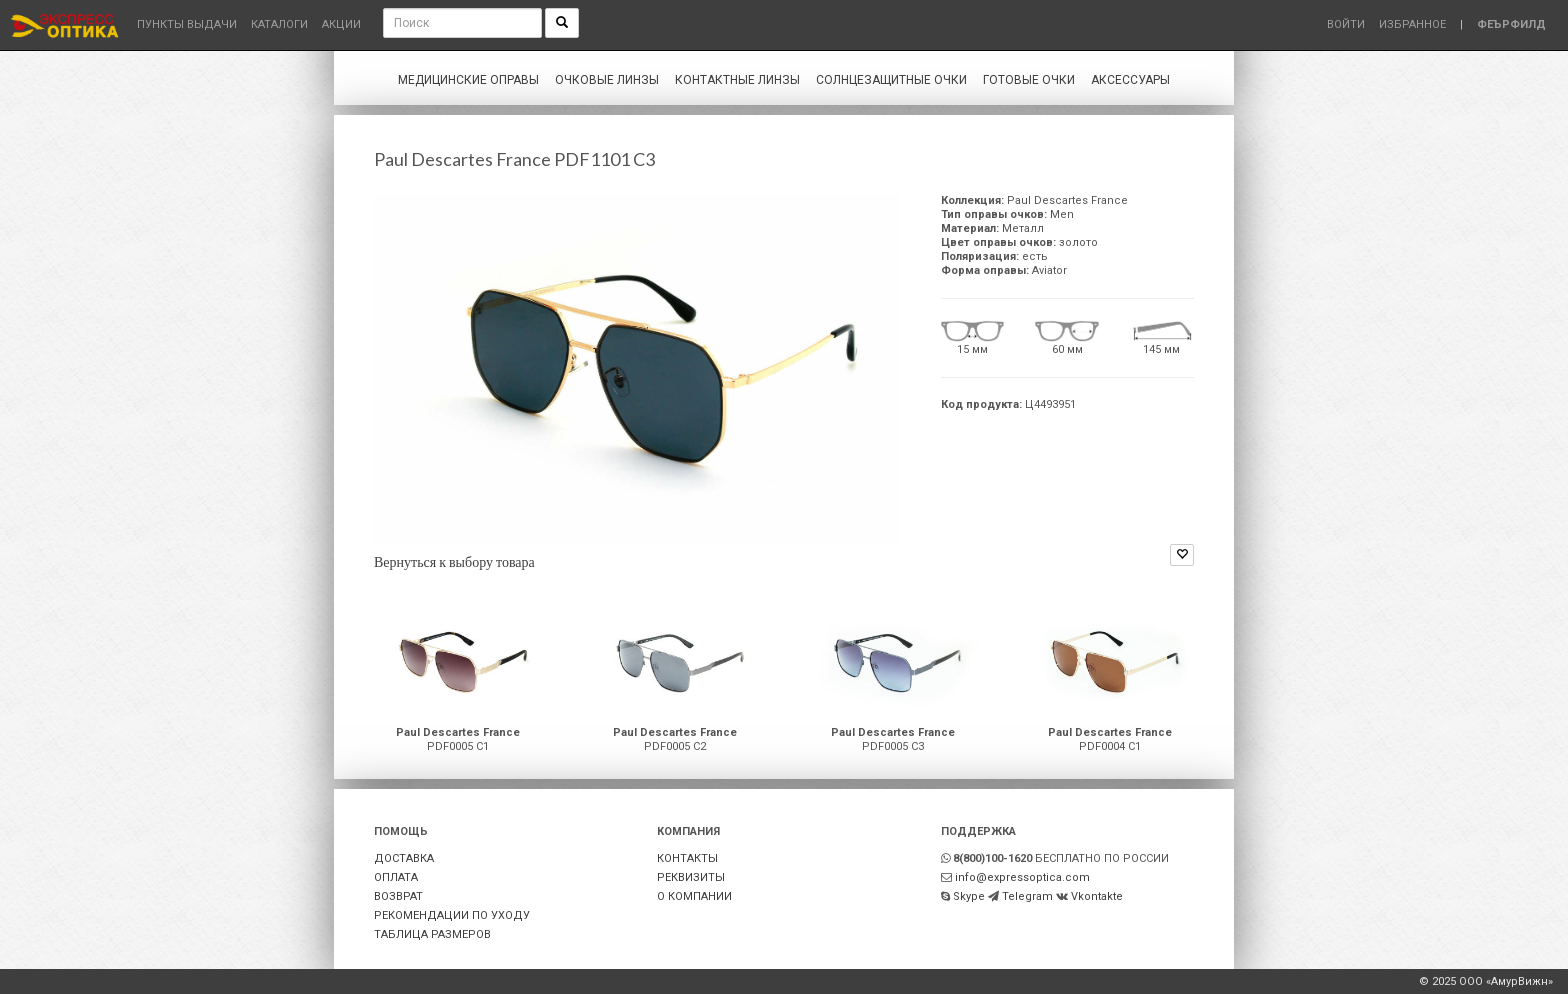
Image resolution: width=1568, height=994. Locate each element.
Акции (341, 24)
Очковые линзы (607, 80)
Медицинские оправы (468, 80)
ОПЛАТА (396, 877)
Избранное (1412, 24)
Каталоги (279, 24)
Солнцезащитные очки (891, 80)
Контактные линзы (737, 80)
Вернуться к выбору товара (454, 561)
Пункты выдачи (187, 24)
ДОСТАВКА (404, 858)
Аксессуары (1130, 80)
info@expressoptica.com (1022, 877)
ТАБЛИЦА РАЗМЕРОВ (432, 934)
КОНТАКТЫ (687, 858)
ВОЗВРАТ (398, 896)
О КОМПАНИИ (694, 896)
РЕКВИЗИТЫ (691, 877)
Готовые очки (1029, 80)
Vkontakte (1097, 896)
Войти (1346, 24)
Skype (969, 896)
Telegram (1027, 896)
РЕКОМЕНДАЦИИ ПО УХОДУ (452, 915)
